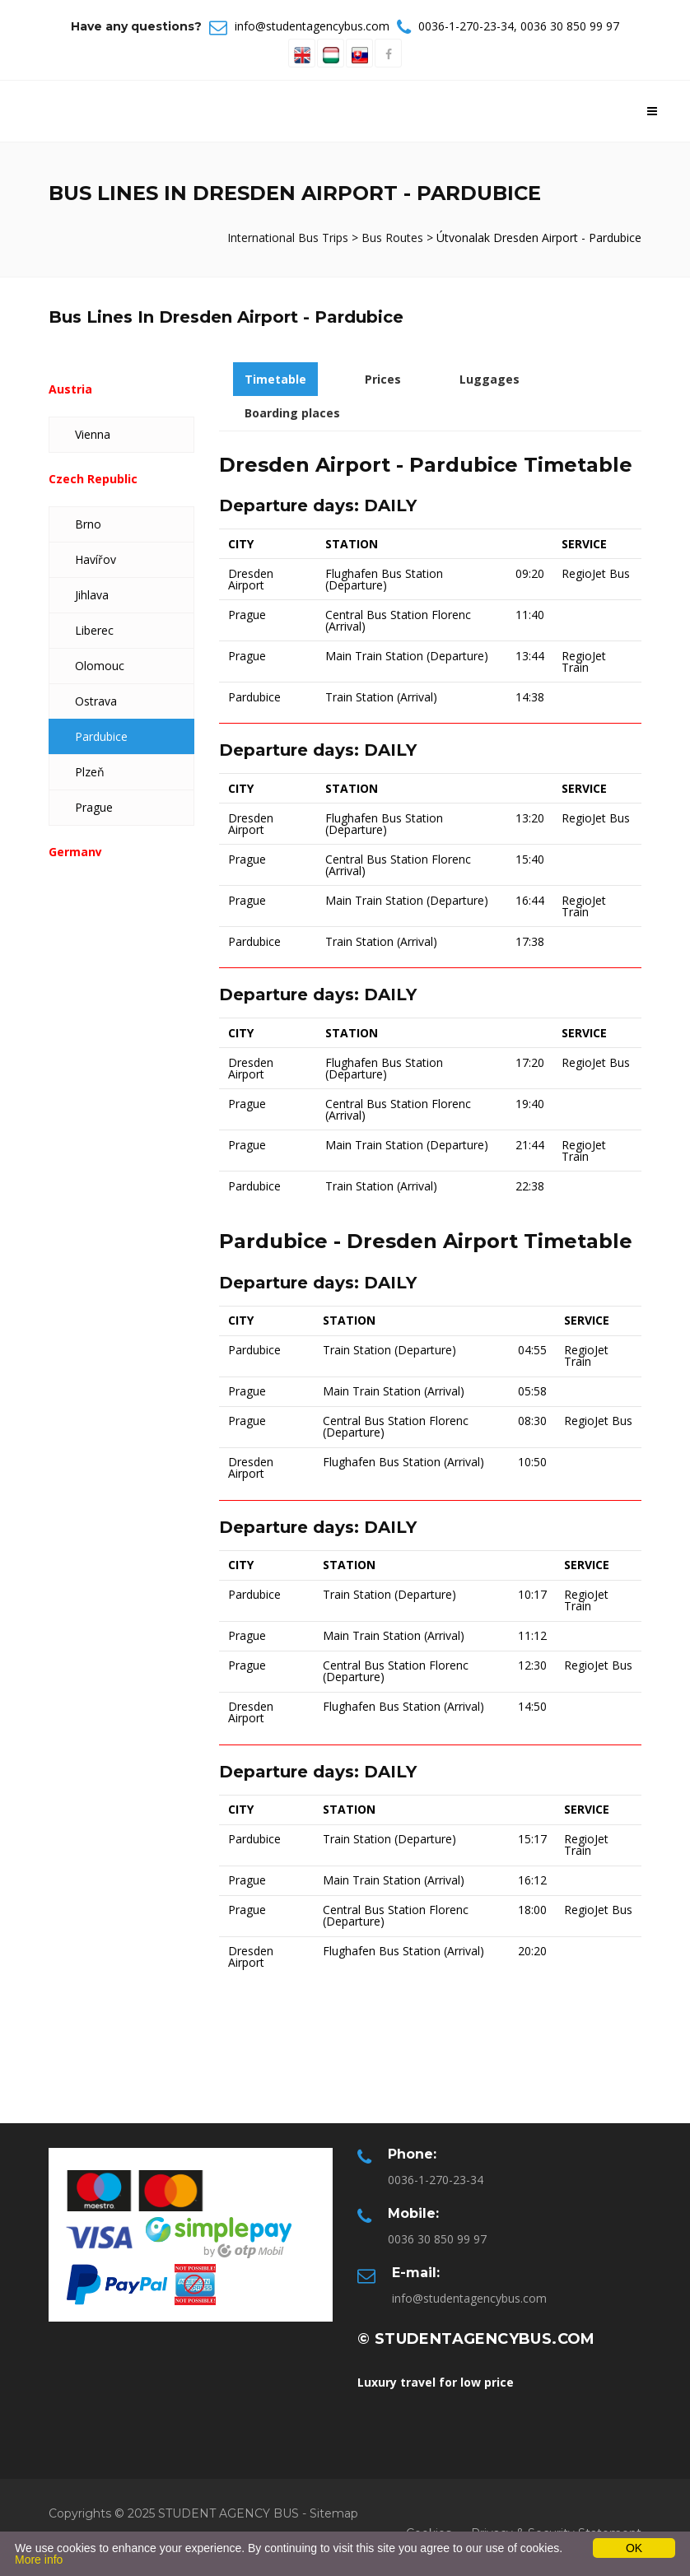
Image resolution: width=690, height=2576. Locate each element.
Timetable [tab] (275, 379)
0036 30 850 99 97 (569, 26)
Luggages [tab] (489, 379)
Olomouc (99, 665)
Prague (94, 807)
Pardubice (101, 736)
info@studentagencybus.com (312, 26)
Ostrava (96, 701)
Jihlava (92, 595)
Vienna (92, 434)
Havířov (95, 559)
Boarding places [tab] (292, 413)
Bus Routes (392, 237)
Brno (88, 524)
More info (39, 2559)
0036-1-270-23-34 (466, 26)
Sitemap (334, 2513)
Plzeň (90, 772)
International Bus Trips (289, 237)
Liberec (94, 630)
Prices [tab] (383, 379)
